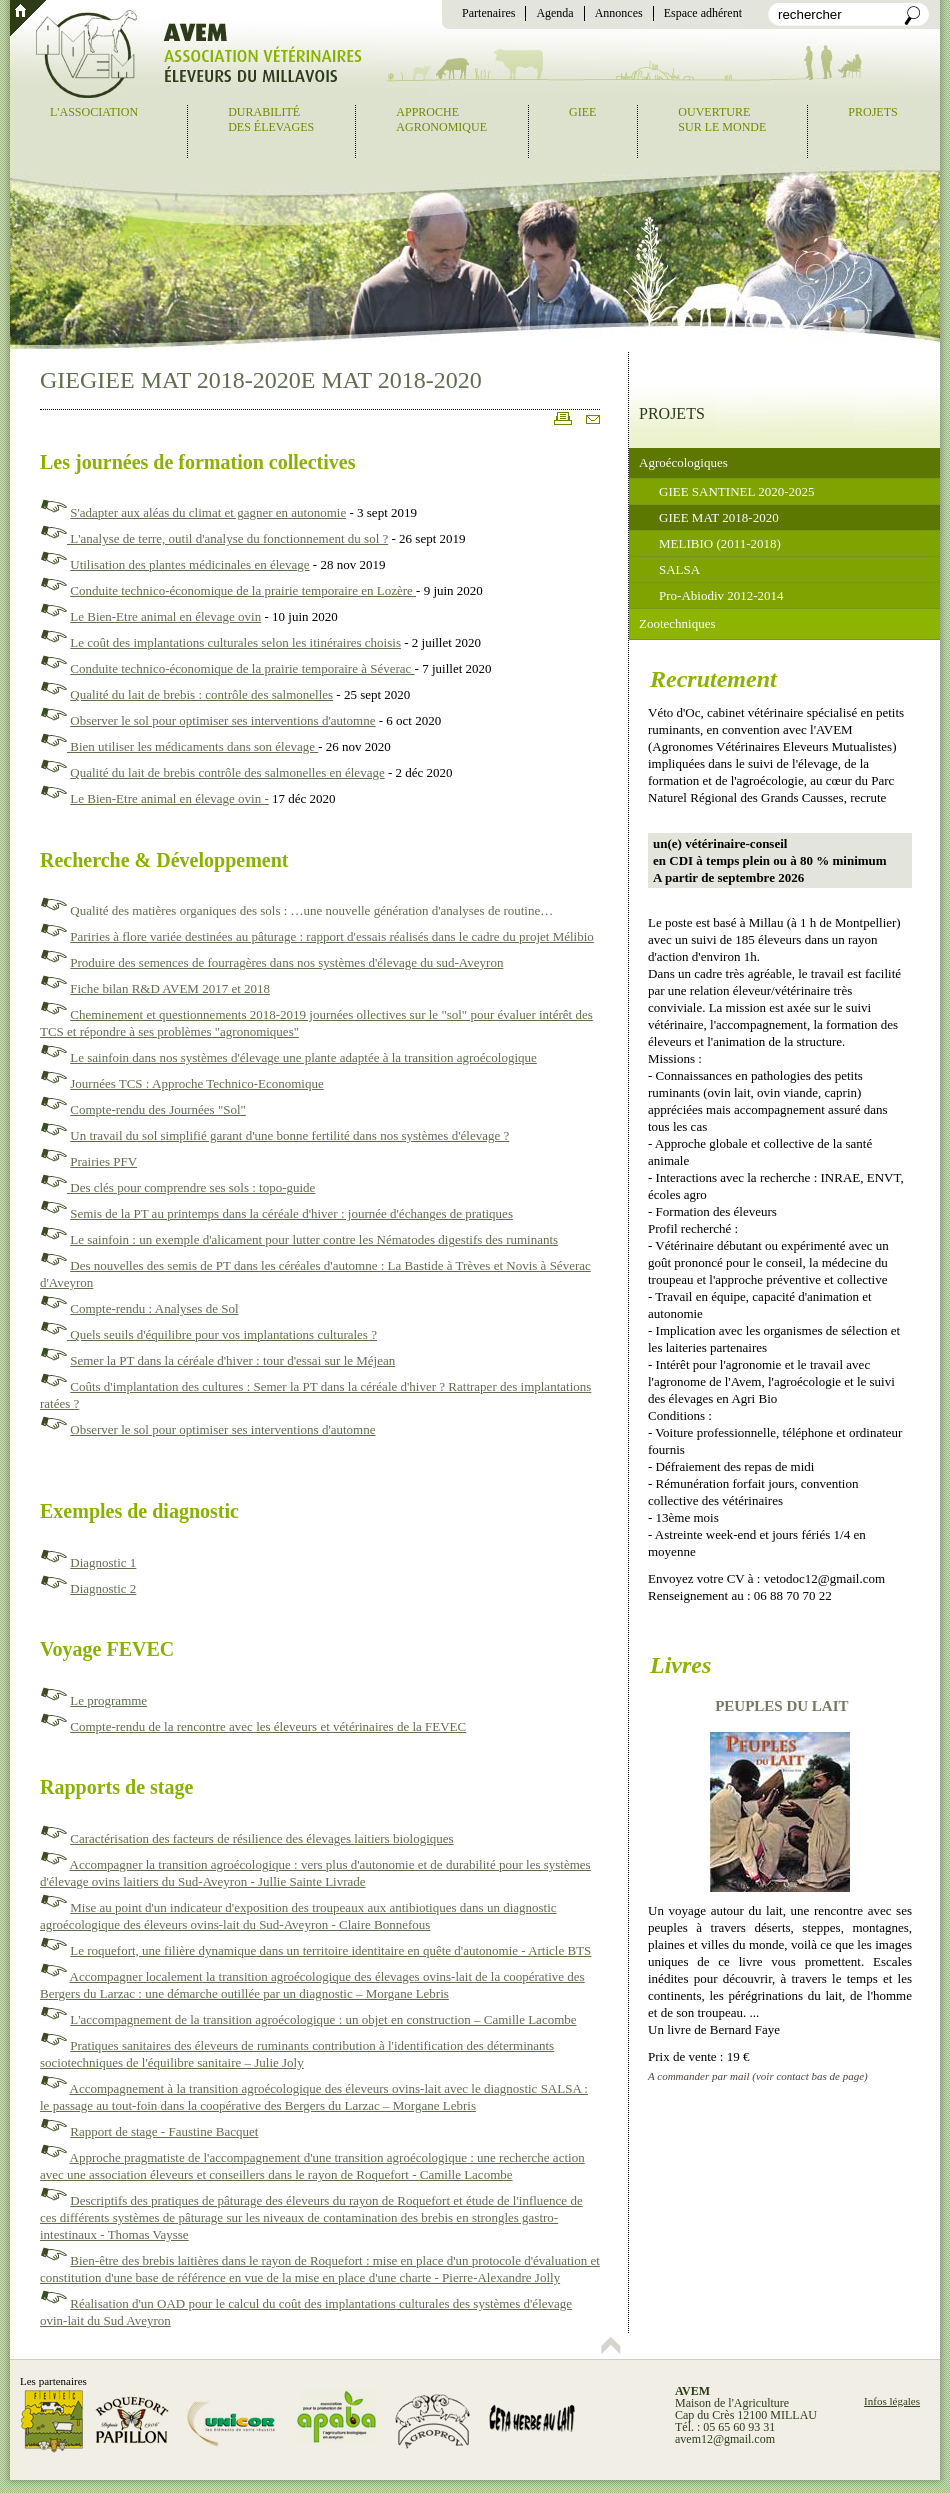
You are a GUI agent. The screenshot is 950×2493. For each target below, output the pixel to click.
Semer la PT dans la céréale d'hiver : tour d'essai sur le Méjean (232, 1360)
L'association (94, 112)
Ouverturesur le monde (722, 119)
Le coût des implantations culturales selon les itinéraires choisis (235, 642)
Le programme (108, 1700)
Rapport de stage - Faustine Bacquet (164, 2131)
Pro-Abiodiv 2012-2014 (721, 595)
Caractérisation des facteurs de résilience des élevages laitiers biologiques (261, 1838)
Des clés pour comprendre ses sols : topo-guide (191, 1187)
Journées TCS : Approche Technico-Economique (197, 1083)
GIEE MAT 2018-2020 (719, 517)
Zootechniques (677, 623)
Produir (89, 962)
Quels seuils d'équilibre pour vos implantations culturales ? (222, 1334)
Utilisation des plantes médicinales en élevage (189, 564)
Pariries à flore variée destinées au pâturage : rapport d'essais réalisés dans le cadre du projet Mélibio (332, 936)
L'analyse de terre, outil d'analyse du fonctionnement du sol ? (227, 538)
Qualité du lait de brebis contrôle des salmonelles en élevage (227, 772)
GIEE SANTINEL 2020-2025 (737, 491)
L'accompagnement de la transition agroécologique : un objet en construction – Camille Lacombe (323, 2019)
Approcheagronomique (441, 119)
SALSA (679, 569)
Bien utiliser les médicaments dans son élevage (192, 746)
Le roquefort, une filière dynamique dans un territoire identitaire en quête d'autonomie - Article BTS (330, 1950)
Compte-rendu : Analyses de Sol (154, 1308)
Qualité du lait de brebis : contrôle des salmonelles (201, 694)
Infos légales (892, 2401)
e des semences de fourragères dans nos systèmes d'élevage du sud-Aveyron (306, 962)
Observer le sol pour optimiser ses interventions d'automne (222, 720)
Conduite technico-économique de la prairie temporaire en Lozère (243, 590)
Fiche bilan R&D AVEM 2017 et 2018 (170, 988)
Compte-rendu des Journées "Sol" (158, 1109)
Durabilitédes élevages (271, 119)
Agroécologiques (683, 462)
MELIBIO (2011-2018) (720, 543)
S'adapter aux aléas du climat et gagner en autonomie (208, 512)
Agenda (554, 13)
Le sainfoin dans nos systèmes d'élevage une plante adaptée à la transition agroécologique (303, 1057)
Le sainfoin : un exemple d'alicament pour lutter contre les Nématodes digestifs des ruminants (314, 1239)
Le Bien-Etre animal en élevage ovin (165, 616)
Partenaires (488, 13)
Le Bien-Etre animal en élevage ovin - (169, 798)
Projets (872, 112)
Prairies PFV (103, 1161)
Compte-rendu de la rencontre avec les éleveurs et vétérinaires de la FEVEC (268, 1726)
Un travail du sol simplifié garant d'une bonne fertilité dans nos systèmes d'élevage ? (289, 1135)
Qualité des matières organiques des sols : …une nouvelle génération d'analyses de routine (305, 910)
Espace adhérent (703, 13)
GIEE (582, 112)
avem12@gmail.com (725, 2439)
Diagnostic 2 (103, 1588)
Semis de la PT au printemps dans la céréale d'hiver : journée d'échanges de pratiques (291, 1213)
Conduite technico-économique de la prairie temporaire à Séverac (242, 668)
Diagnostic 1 (103, 1562)
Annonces (619, 13)
